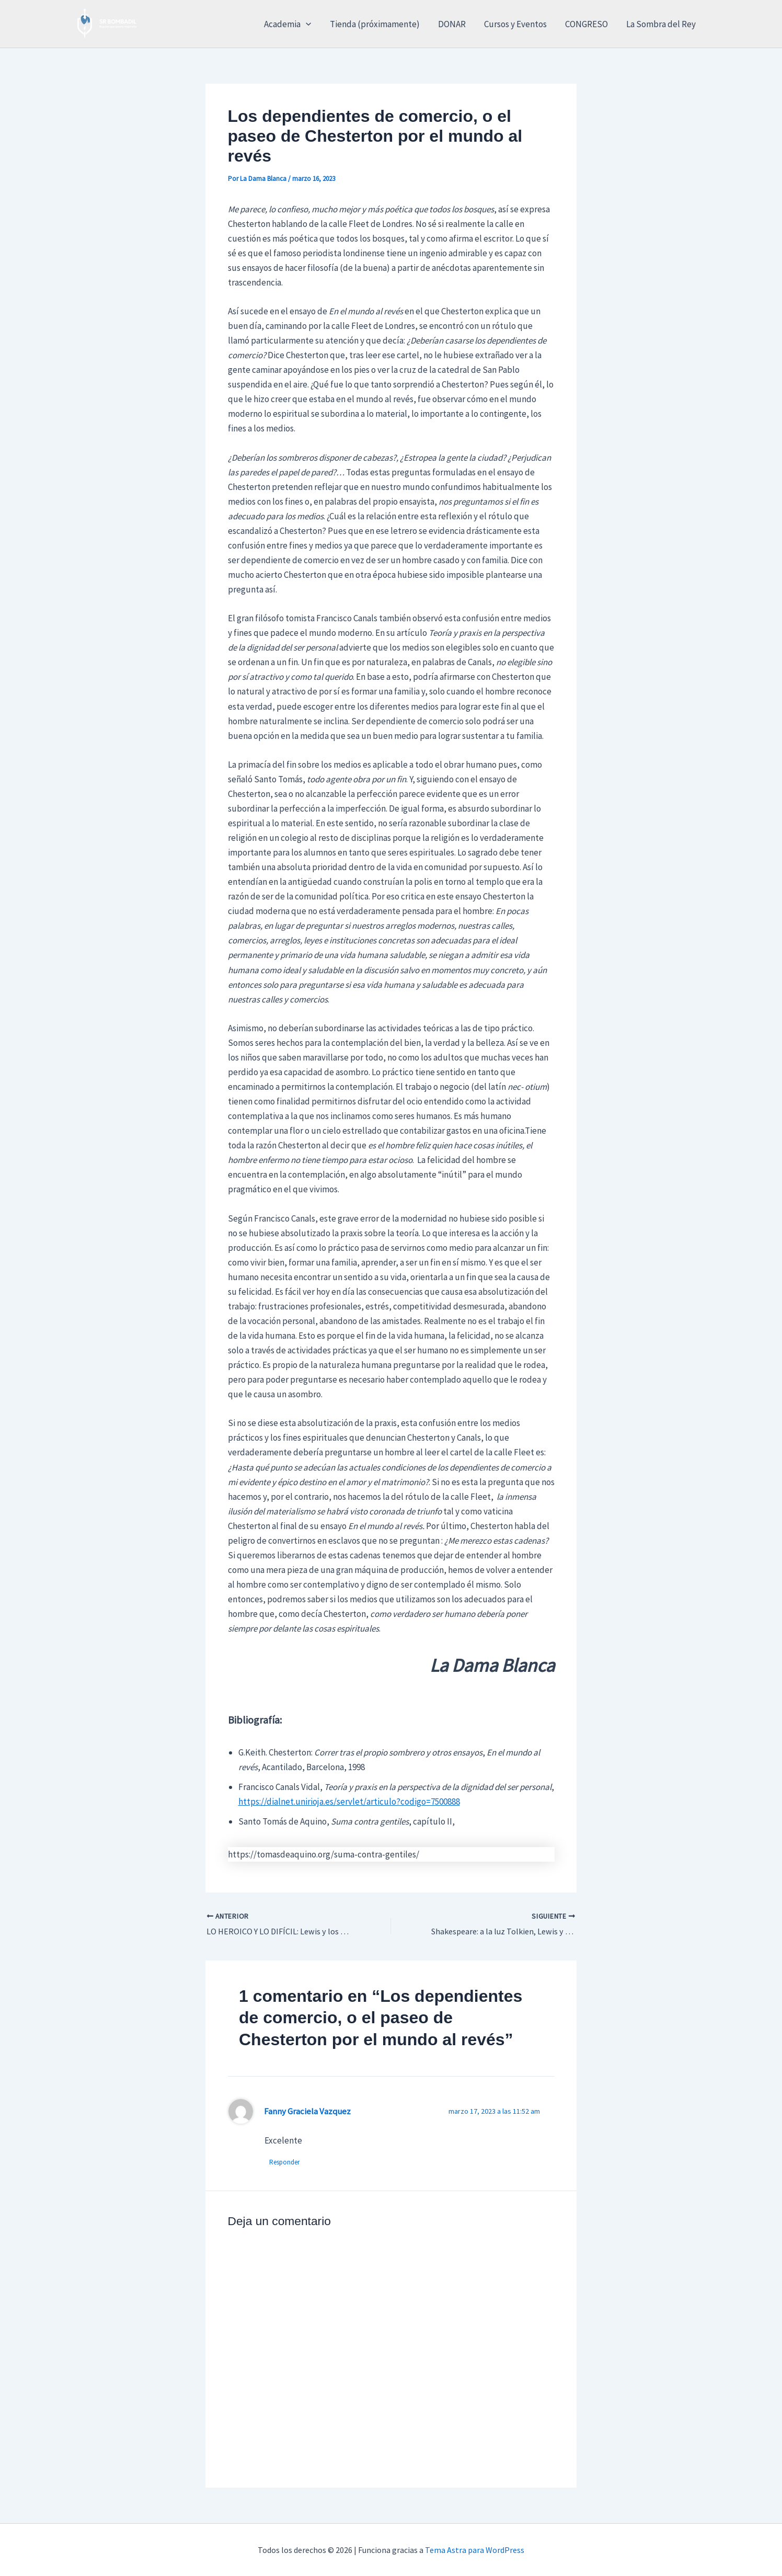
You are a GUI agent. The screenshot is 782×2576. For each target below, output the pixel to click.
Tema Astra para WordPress (474, 2550)
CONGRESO (587, 24)
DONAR (453, 24)
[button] (309, 24)
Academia (290, 24)
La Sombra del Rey (661, 24)
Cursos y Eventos (516, 24)
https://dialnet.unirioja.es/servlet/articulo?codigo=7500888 (349, 1801)
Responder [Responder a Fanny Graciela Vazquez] (285, 2162)
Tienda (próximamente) (377, 24)
